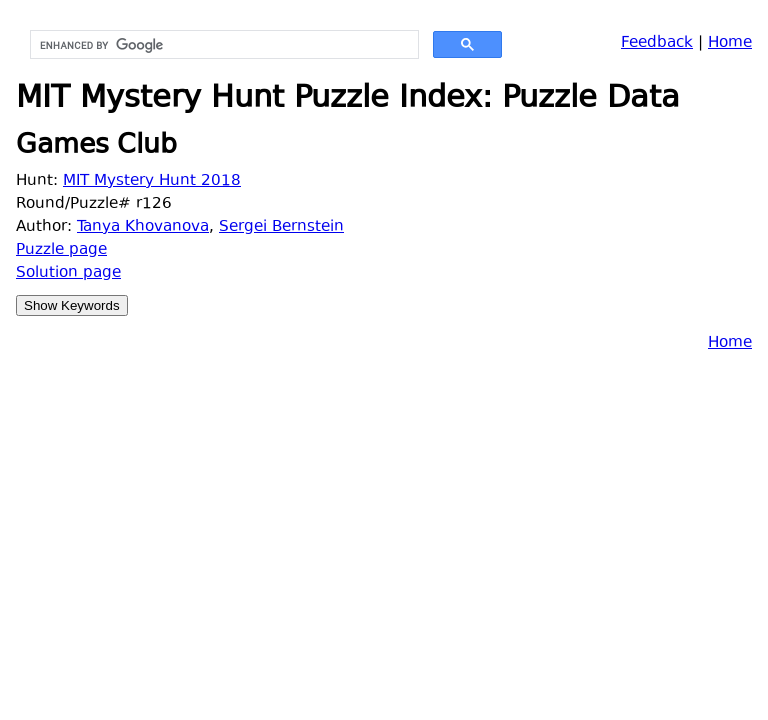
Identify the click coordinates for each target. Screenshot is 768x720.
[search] (222, 45)
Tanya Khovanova (143, 227)
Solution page (68, 273)
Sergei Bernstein (281, 227)
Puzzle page (61, 250)
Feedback (657, 43)
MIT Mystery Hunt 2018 (152, 181)
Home (730, 43)
